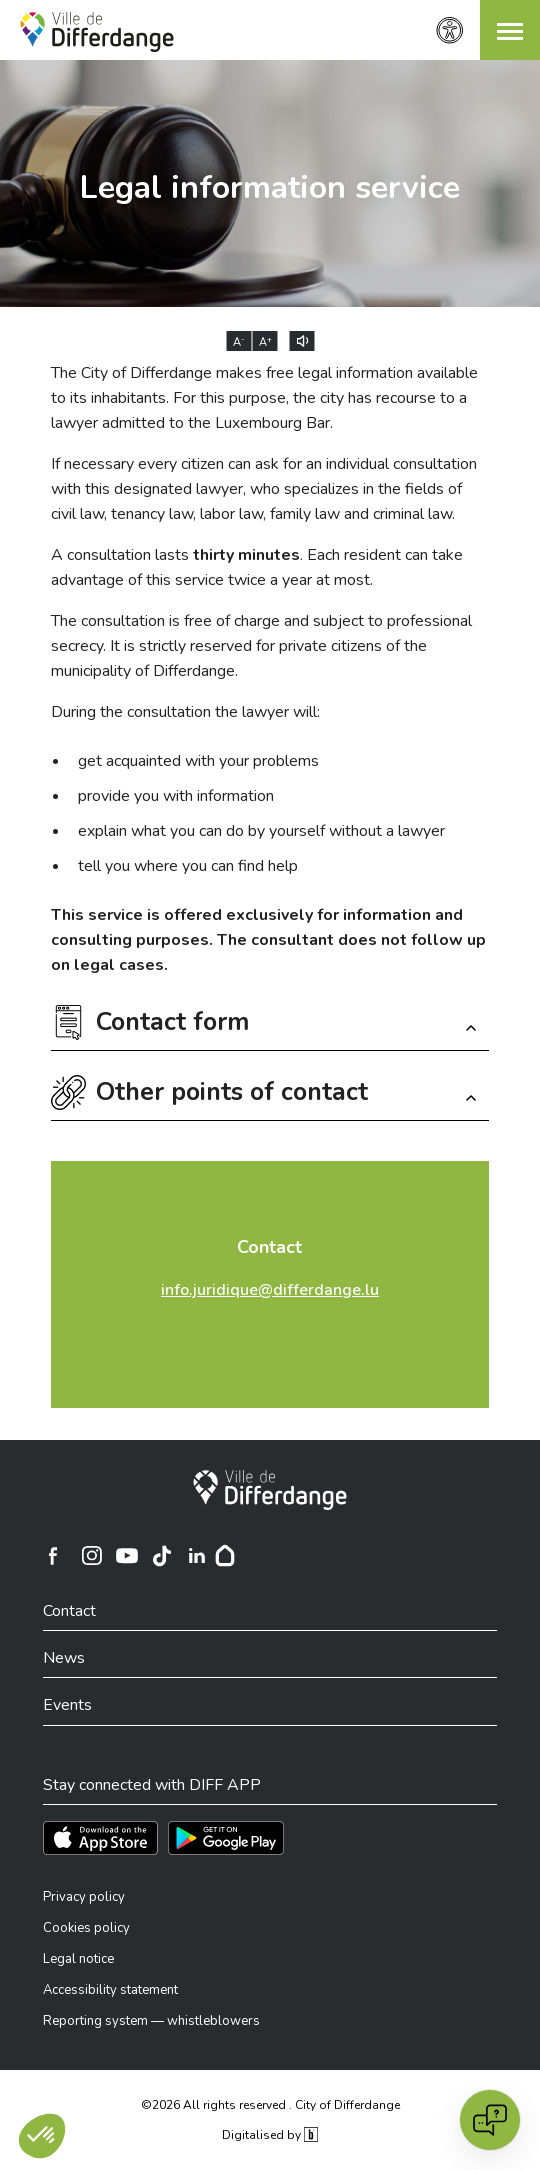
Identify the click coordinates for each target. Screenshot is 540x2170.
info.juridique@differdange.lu (270, 1290)
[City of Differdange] (270, 1490)
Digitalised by (270, 2135)
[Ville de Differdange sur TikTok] (162, 1556)
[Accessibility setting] (450, 30)
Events (67, 1705)
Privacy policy (84, 1897)
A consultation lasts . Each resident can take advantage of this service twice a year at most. (257, 567)
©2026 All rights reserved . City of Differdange (270, 2105)
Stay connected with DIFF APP (152, 1785)
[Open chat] (490, 2120)
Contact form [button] (172, 1024)
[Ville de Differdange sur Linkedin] (197, 1556)
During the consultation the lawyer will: (185, 712)
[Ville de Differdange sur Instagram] (92, 1556)
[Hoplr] (225, 1556)
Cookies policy (86, 1928)
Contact (269, 1247)
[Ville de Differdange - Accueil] (97, 32)
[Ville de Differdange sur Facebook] (53, 1556)
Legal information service (270, 187)
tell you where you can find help (188, 866)
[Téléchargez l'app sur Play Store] (226, 1838)
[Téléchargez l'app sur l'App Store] (100, 1838)
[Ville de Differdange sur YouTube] (127, 1556)
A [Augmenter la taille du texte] (265, 342)
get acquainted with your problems (198, 761)
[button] (510, 30)
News (64, 1658)
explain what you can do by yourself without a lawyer (261, 831)
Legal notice (78, 1959)
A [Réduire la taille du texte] (239, 342)
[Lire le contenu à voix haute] (302, 341)
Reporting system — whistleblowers (151, 2021)
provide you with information (176, 796)
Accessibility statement (110, 1990)
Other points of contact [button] (232, 1094)
